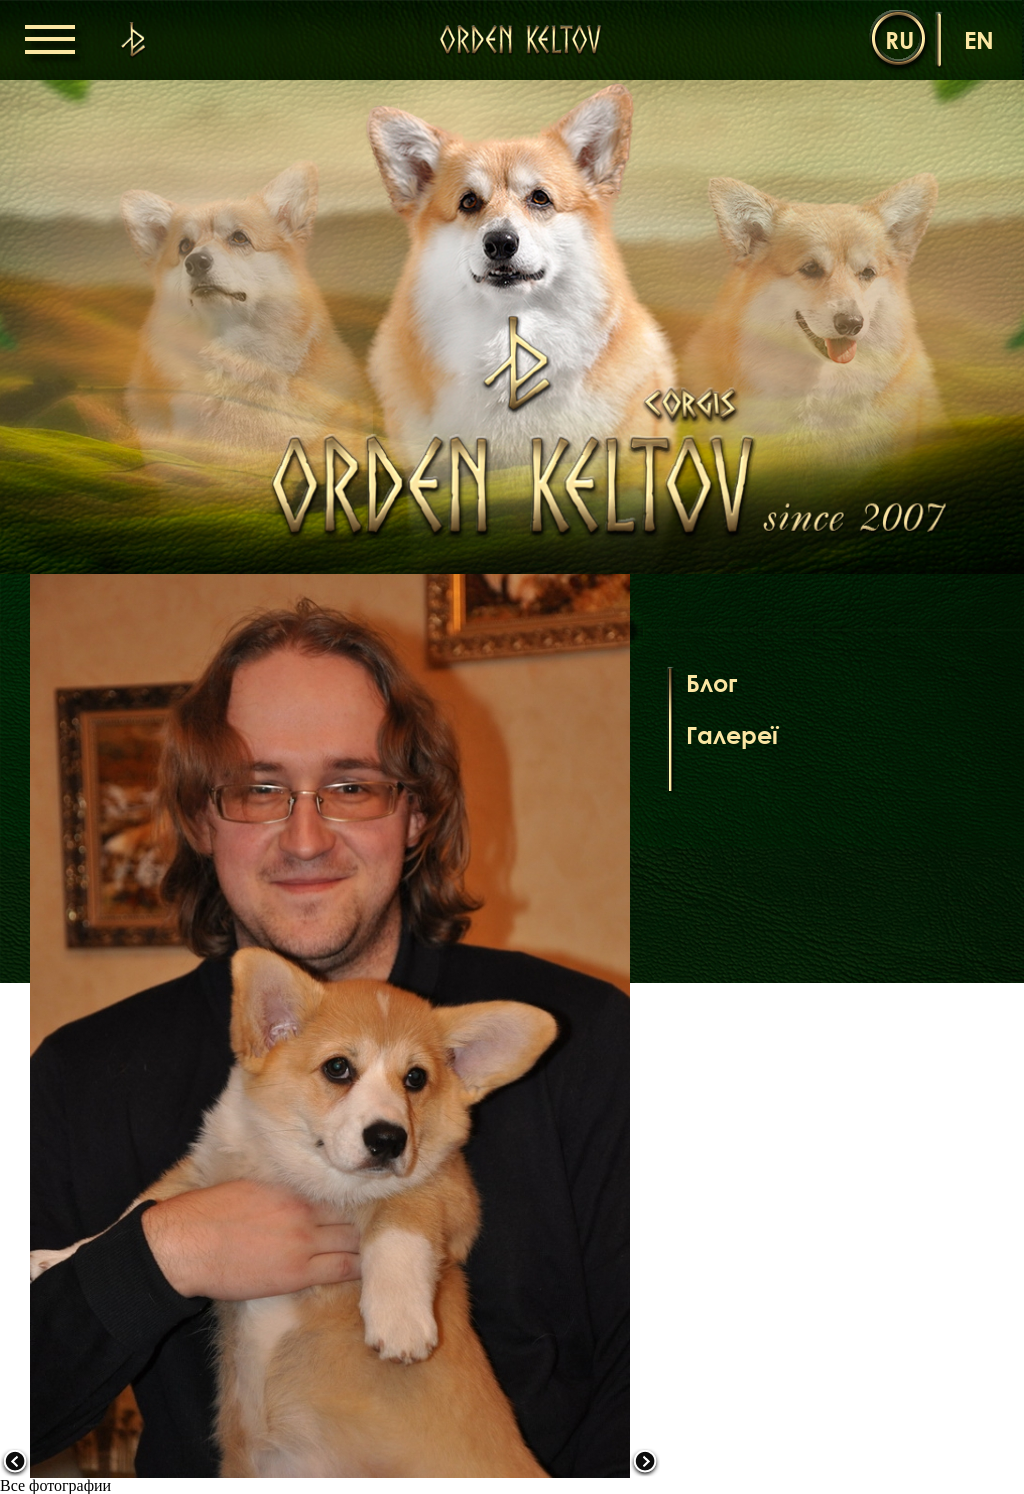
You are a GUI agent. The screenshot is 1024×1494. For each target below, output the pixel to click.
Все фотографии (55, 1485)
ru (899, 39)
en (979, 39)
